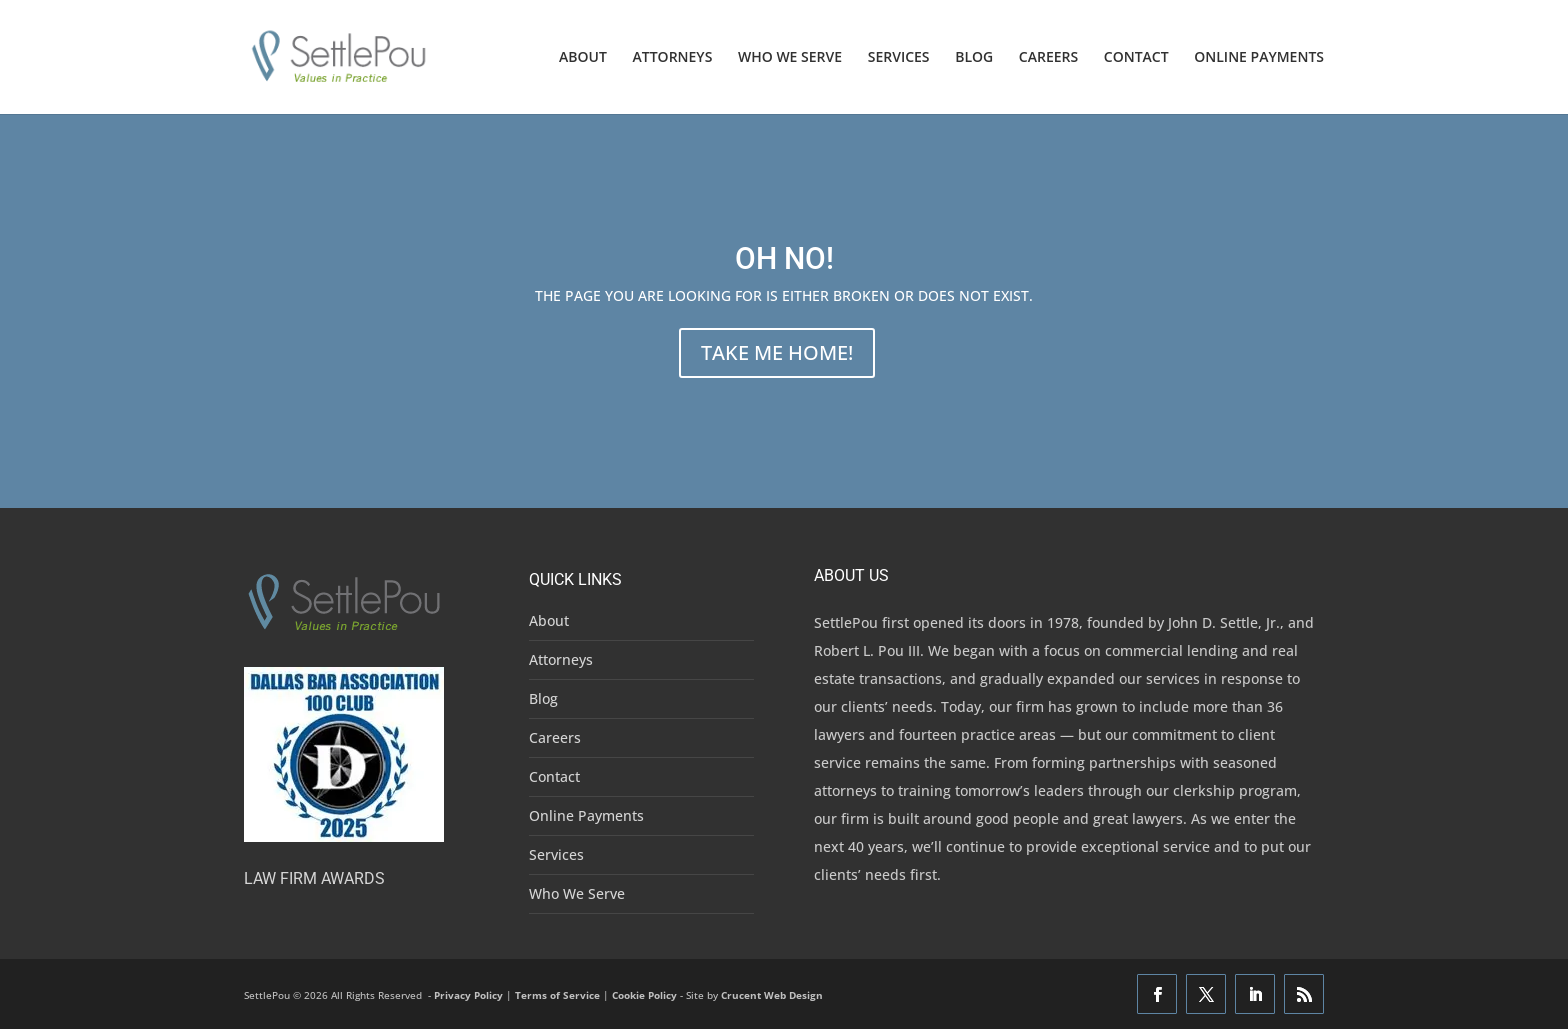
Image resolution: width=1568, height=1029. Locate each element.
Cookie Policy (644, 995)
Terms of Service (557, 995)
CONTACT (1136, 58)
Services (556, 854)
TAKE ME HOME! (777, 352)
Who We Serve (577, 893)
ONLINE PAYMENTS (1259, 58)
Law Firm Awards (314, 878)
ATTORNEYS (673, 58)
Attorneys (561, 659)
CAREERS (1048, 58)
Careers (555, 737)
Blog (543, 698)
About (549, 620)
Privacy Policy (468, 995)
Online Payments (586, 815)
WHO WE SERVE (790, 58)
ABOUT (583, 58)
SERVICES (899, 58)
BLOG (974, 58)
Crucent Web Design (772, 995)
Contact (554, 776)
